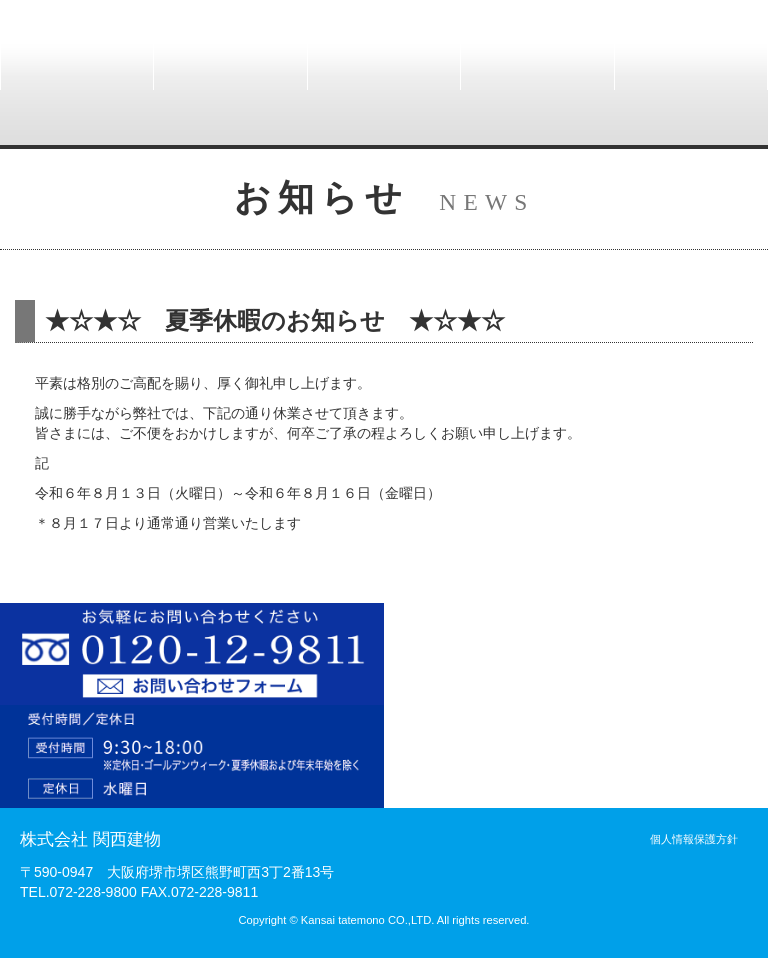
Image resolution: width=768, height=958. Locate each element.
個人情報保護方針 (694, 839)
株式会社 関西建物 (90, 839)
